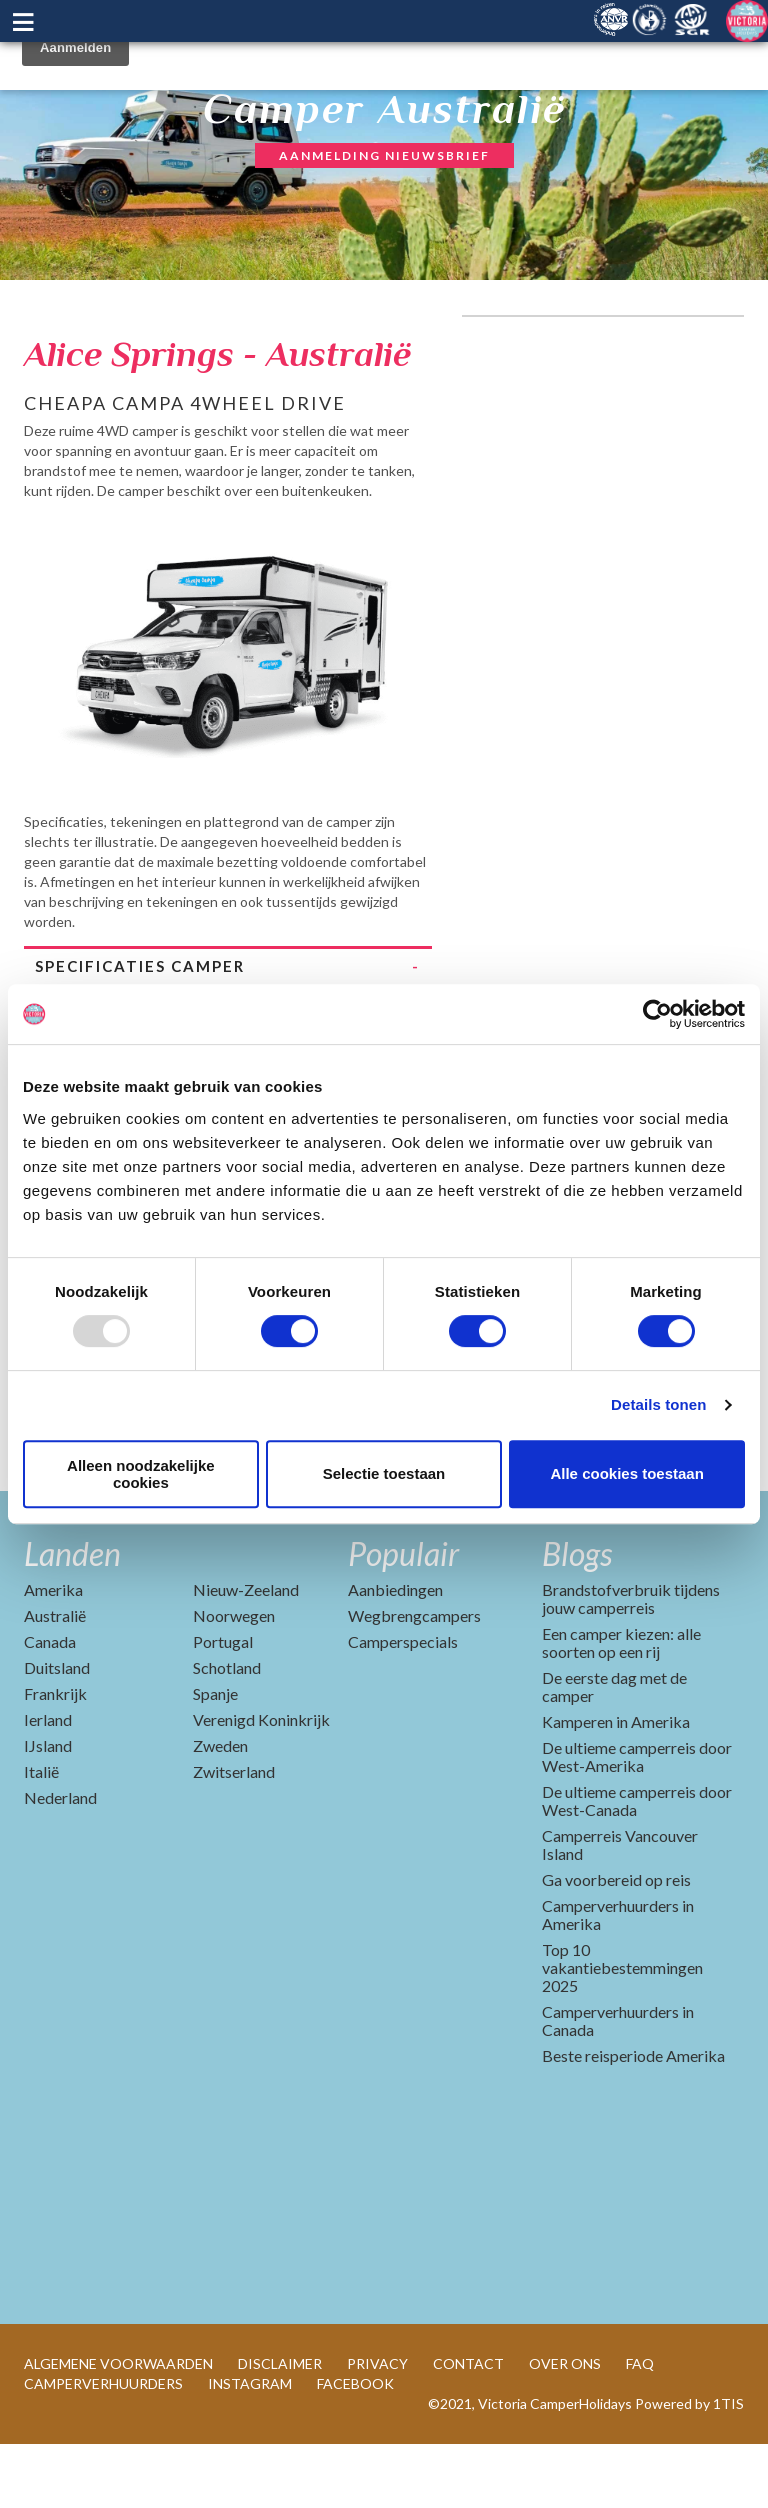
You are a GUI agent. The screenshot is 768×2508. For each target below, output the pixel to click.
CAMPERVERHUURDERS (103, 2447)
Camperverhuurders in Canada (618, 2084)
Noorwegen (234, 1679)
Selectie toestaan (384, 1473)
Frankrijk (55, 1757)
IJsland (48, 1809)
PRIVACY (377, 2427)
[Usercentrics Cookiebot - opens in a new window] (657, 1014)
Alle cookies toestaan (626, 1473)
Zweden (220, 1809)
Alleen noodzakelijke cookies (141, 1474)
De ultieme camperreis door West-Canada (637, 1864)
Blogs (577, 1617)
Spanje (215, 1757)
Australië (55, 1679)
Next (417, 634)
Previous (39, 634)
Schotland (227, 1731)
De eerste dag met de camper (614, 1750)
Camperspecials (403, 1705)
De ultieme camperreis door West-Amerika (637, 1820)
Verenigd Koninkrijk (261, 1783)
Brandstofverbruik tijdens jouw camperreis (631, 1662)
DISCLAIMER (280, 2427)
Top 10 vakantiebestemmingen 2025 (622, 2031)
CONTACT (468, 2427)
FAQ (640, 2427)
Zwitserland (234, 1835)
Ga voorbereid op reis (616, 1943)
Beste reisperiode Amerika (633, 2119)
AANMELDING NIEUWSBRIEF (384, 155)
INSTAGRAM (250, 2447)
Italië (41, 1835)
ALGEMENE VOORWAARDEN (118, 2427)
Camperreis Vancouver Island (620, 1908)
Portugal (223, 1705)
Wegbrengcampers (414, 1679)
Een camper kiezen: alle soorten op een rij (621, 1706)
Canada (50, 1705)
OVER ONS (565, 2427)
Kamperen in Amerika (616, 1785)
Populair (403, 1617)
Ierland (48, 1783)
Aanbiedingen (395, 1653)
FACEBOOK (355, 2447)
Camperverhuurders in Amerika (618, 1978)
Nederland (60, 1861)
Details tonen (658, 1404)
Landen (72, 1617)
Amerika (53, 1653)
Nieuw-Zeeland (246, 1653)
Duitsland (57, 1731)
